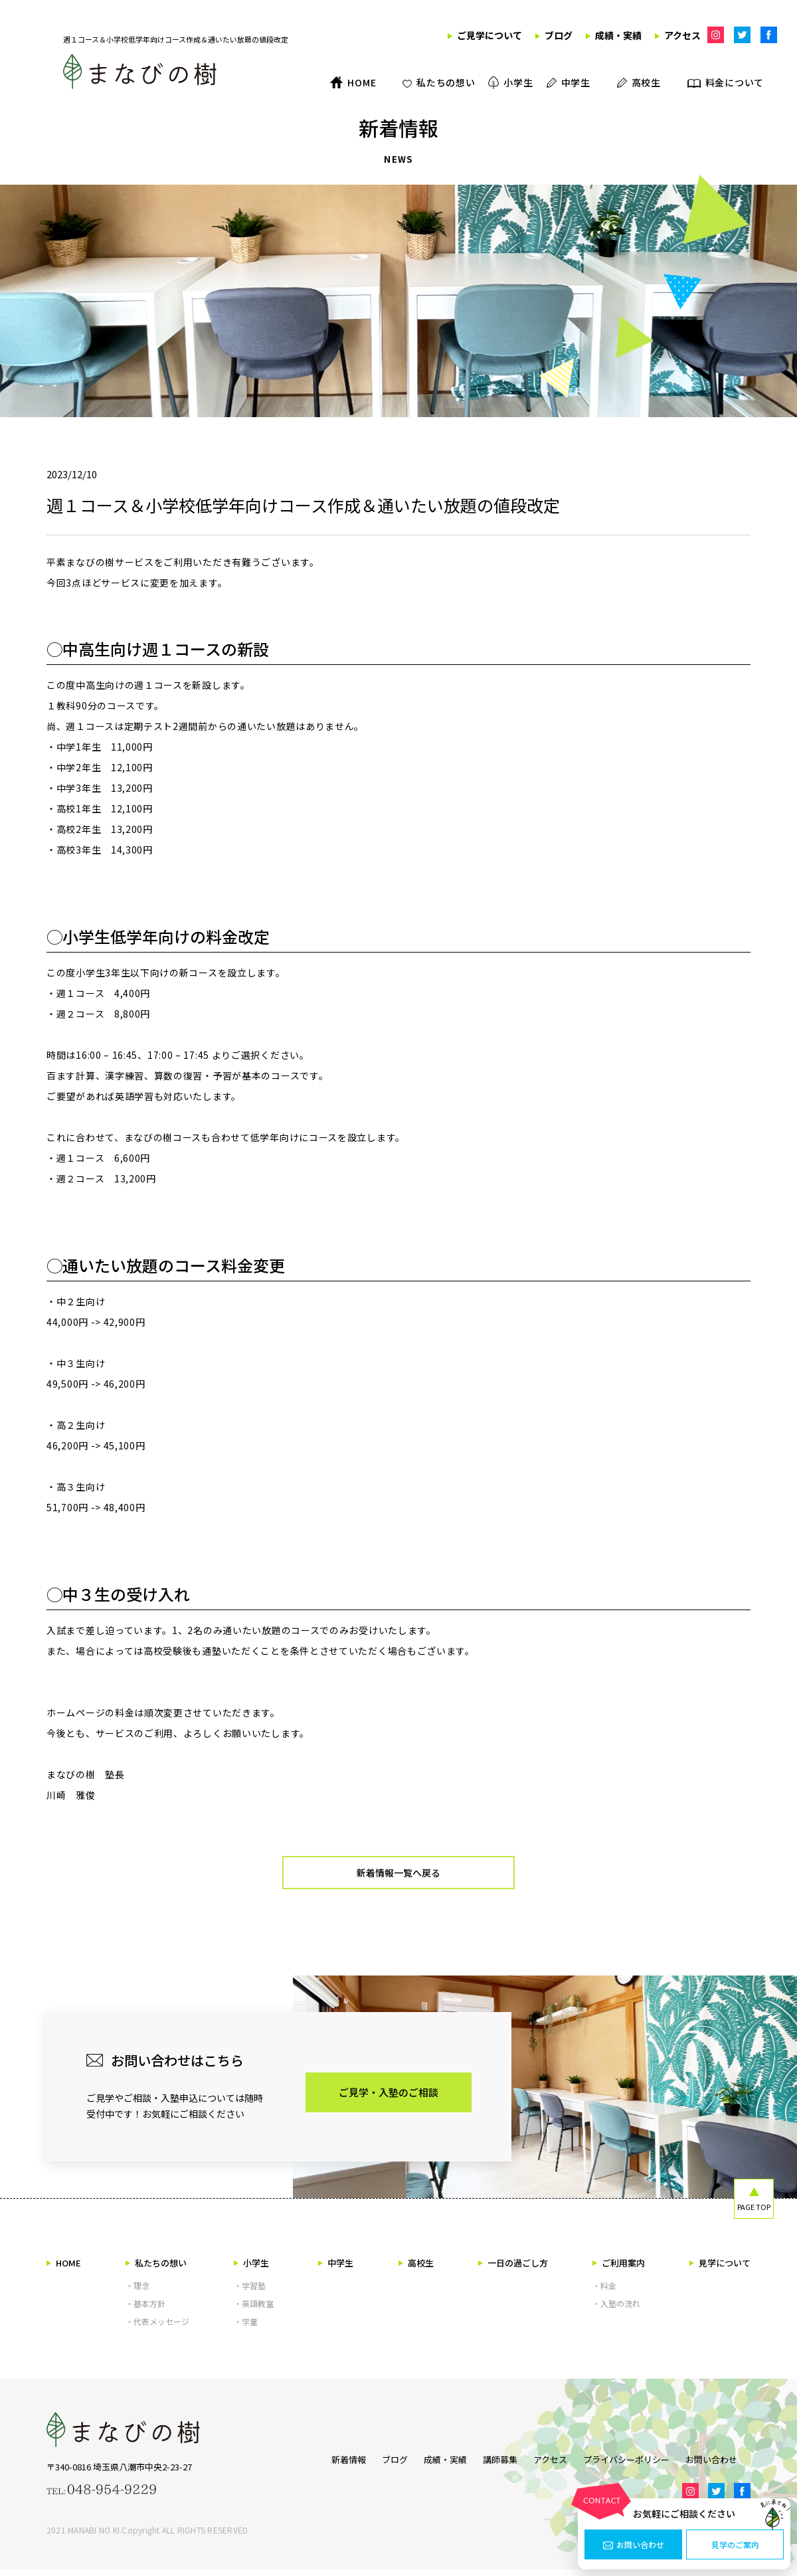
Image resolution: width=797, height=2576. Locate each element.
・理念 (137, 2292)
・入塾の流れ (616, 2310)
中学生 (335, 2269)
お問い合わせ (633, 2544)
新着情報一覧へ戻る (399, 1876)
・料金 (604, 2292)
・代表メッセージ (157, 2328)
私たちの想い (156, 2269)
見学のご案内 (735, 2544)
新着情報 (322, 2464)
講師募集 (493, 2464)
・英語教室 (254, 2310)
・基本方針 (145, 2310)
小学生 (251, 2269)
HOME (63, 2269)
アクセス (550, 2464)
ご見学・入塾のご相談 (388, 2099)
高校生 (416, 2269)
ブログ (375, 2464)
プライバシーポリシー (633, 2464)
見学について (720, 2269)
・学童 (246, 2328)
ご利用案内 (618, 2269)
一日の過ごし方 (513, 2269)
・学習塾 (250, 2292)
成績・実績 (432, 2464)
